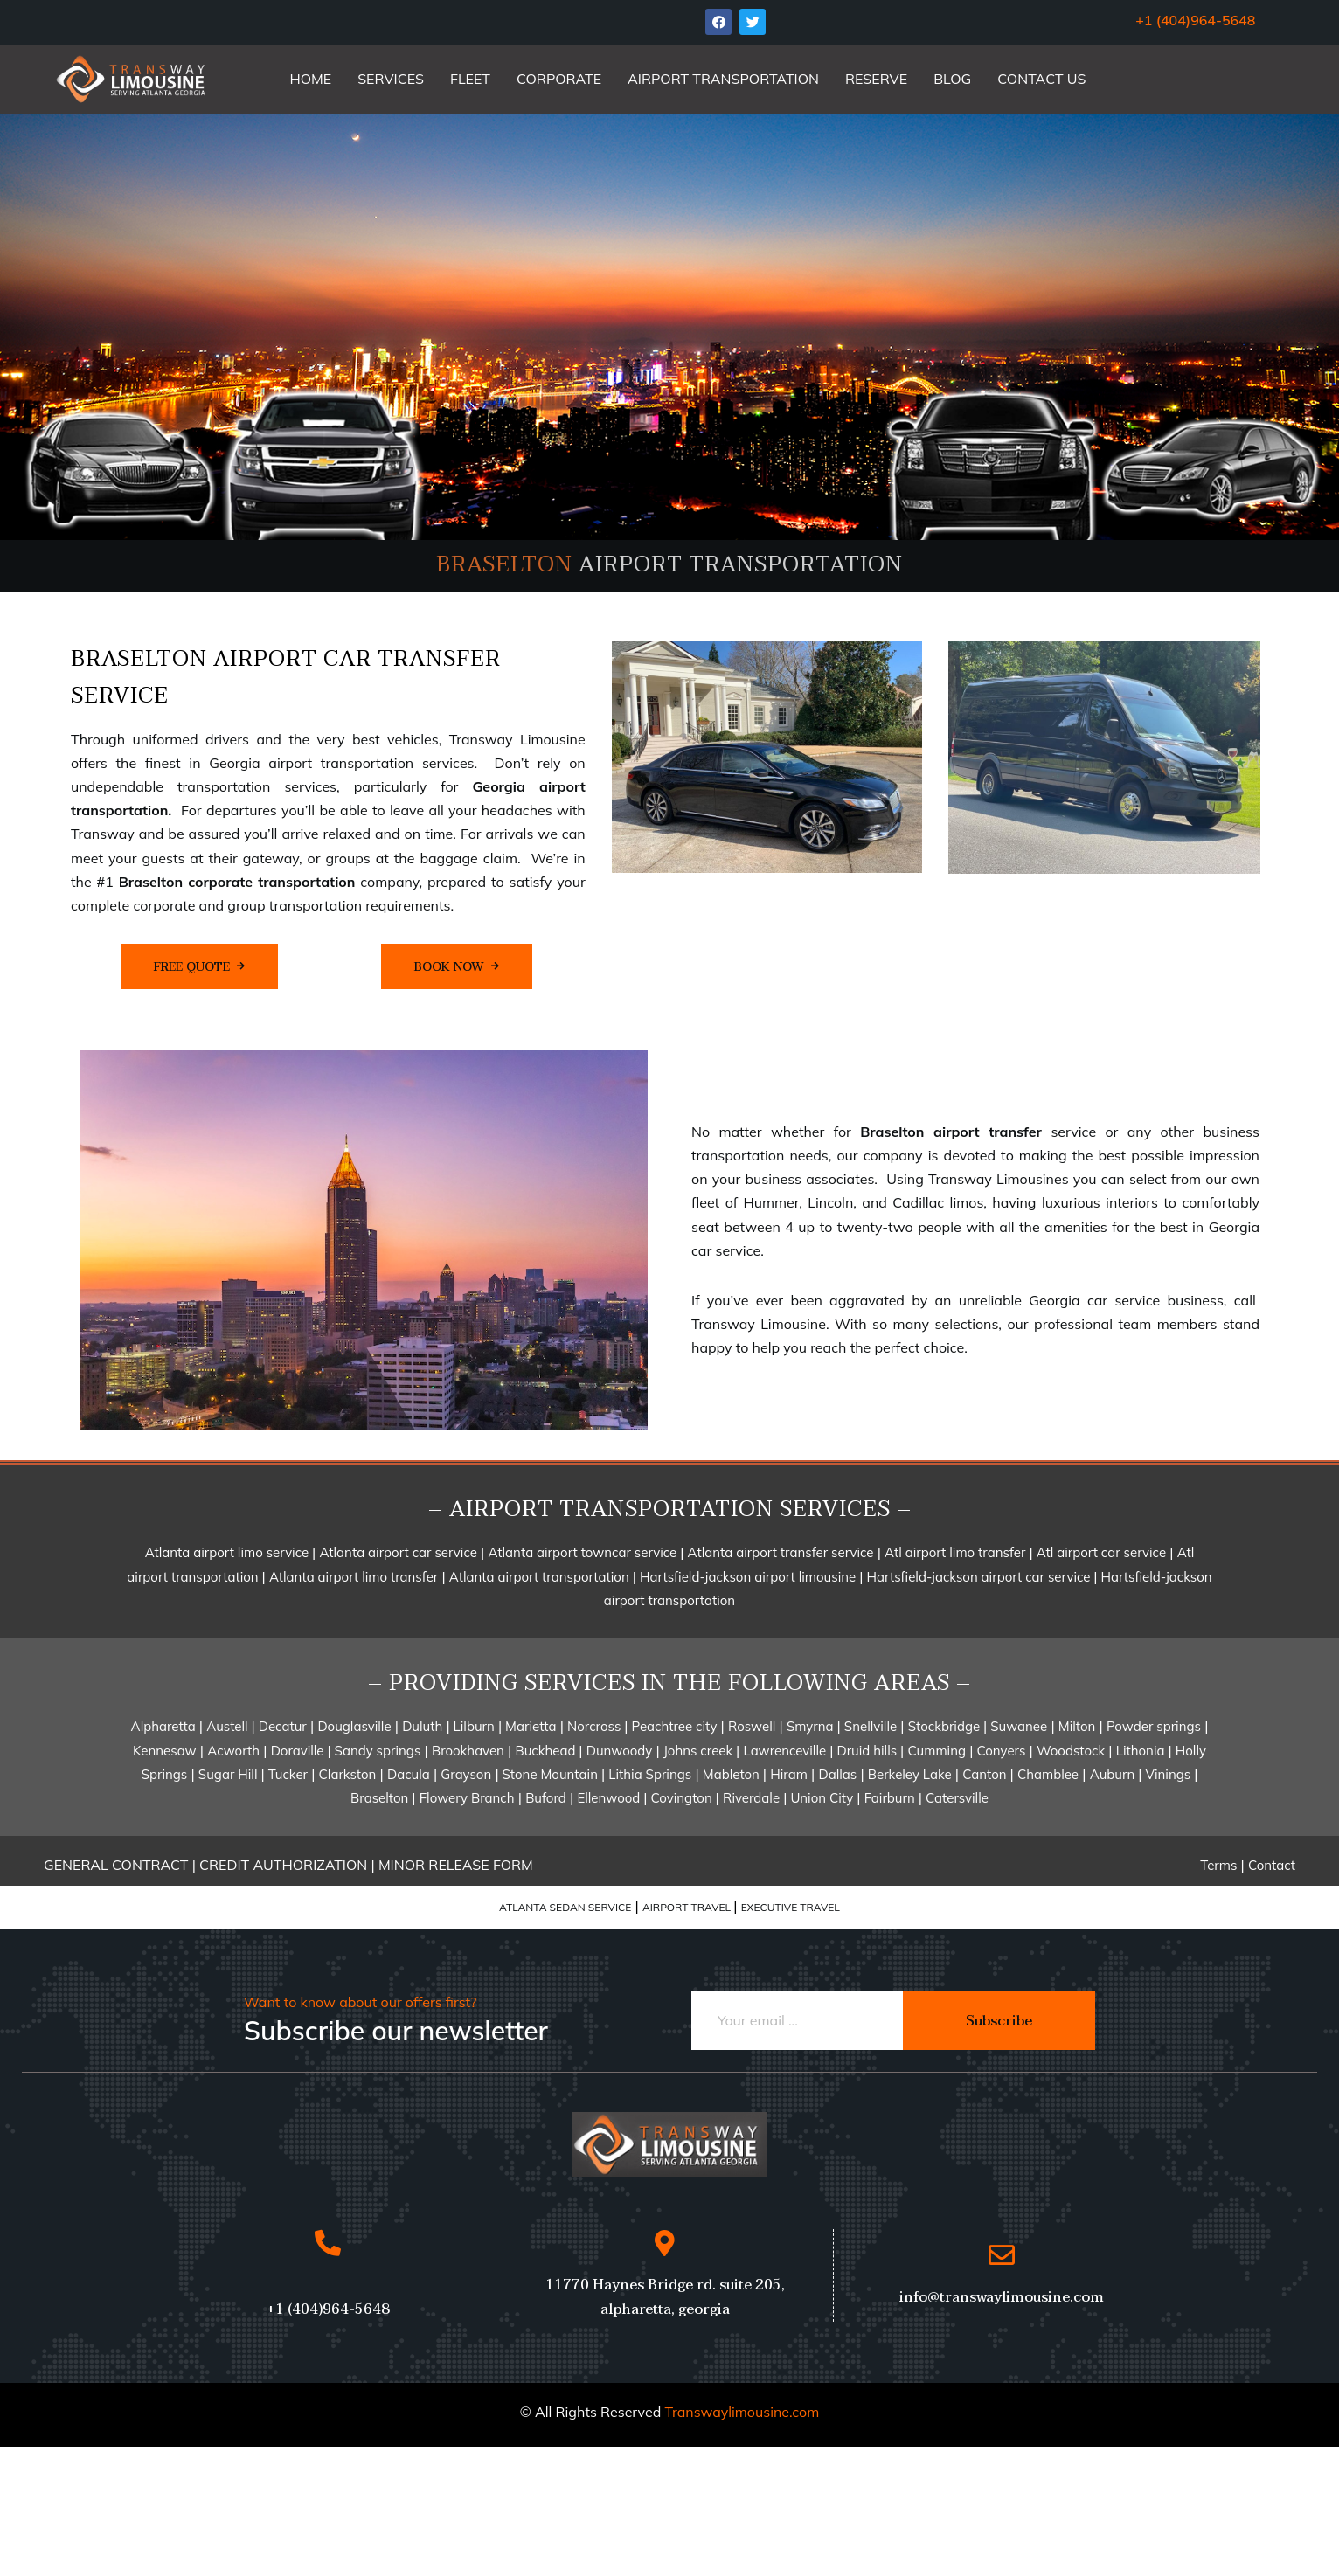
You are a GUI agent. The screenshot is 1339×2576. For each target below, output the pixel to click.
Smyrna (812, 1726)
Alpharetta (165, 1726)
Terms (1218, 1865)
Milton (1077, 1726)
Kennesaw (165, 1750)
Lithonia (1142, 1750)
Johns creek (699, 1750)
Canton (985, 1774)
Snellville (870, 1726)
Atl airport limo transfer (955, 1552)
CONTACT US (1041, 78)
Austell (228, 1726)
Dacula (408, 1774)
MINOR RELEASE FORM (455, 1864)
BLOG (952, 78)
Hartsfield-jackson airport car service (980, 1576)
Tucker (288, 1774)
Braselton (381, 1798)
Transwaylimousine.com (741, 2411)
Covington (683, 1798)
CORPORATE (559, 78)
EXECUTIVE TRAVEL (790, 1907)
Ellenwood (610, 1798)
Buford (545, 1798)
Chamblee (1048, 1774)
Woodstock (1071, 1750)
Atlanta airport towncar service (584, 1552)
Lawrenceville (785, 1750)
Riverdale (751, 1798)
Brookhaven (468, 1750)
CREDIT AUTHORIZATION (285, 1864)
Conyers (1001, 1750)
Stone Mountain (550, 1774)
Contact (1271, 1865)
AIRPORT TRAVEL (687, 1907)
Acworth (233, 1750)
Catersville (957, 1798)
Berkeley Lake (910, 1774)
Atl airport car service (1099, 1552)
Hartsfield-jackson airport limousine (749, 1576)
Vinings (1170, 1774)
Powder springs (1154, 1726)
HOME (310, 78)
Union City (820, 1798)
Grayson (466, 1774)
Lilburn (472, 1726)
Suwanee (1017, 1726)
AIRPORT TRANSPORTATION (723, 78)
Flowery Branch (467, 1798)
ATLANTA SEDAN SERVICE (565, 1907)
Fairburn (891, 1798)
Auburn (1114, 1774)
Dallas (837, 1774)
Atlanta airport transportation (541, 1576)
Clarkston (348, 1774)
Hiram (789, 1774)
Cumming (936, 1750)
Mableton (733, 1774)
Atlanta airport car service (397, 1552)
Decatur (281, 1726)
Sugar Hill (229, 1774)
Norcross (595, 1726)
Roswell (751, 1726)
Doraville (299, 1750)
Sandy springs (376, 1750)
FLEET (470, 78)
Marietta (529, 1726)
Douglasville (354, 1726)
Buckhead (547, 1750)
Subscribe (999, 2021)
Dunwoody (619, 1750)
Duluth (422, 1726)
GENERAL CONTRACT (116, 1864)
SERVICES (390, 78)
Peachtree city (673, 1726)
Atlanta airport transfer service (781, 1552)
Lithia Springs (649, 1774)
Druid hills (867, 1750)
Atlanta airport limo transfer (353, 1576)
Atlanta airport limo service (228, 1552)
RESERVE (876, 78)
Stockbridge (945, 1726)
